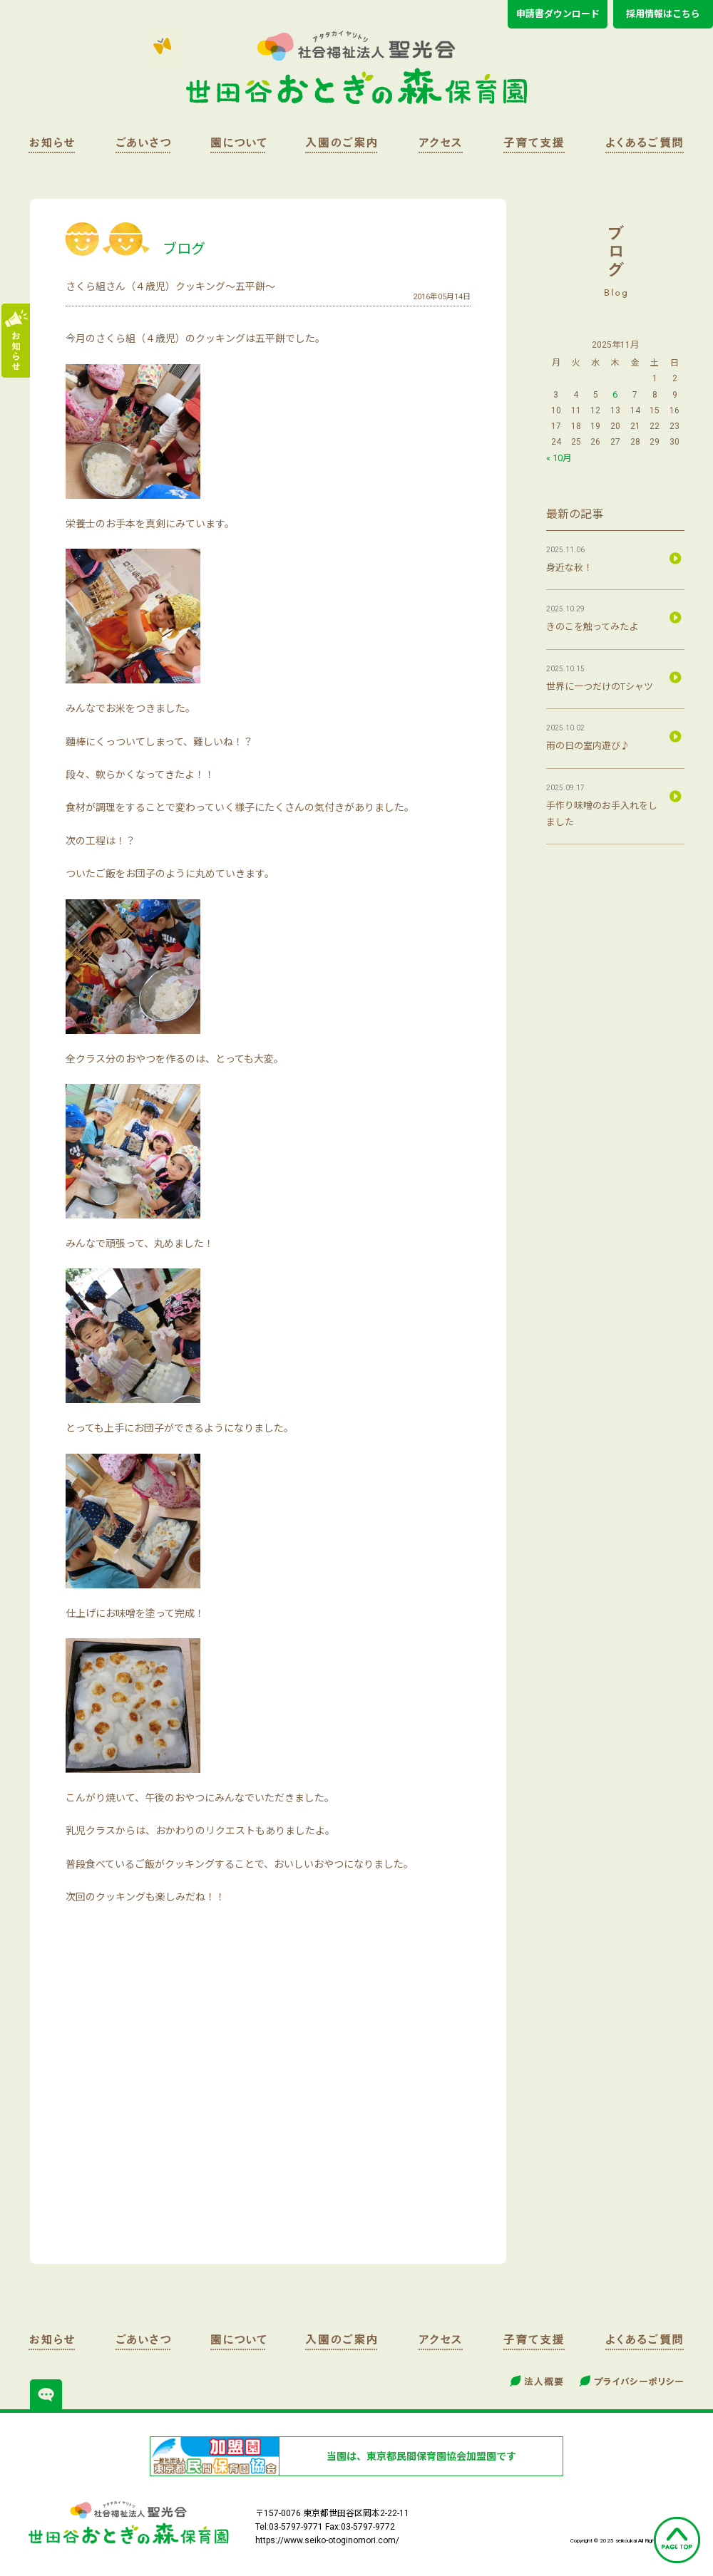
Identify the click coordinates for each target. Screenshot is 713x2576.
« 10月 (559, 457)
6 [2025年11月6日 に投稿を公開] (614, 394)
